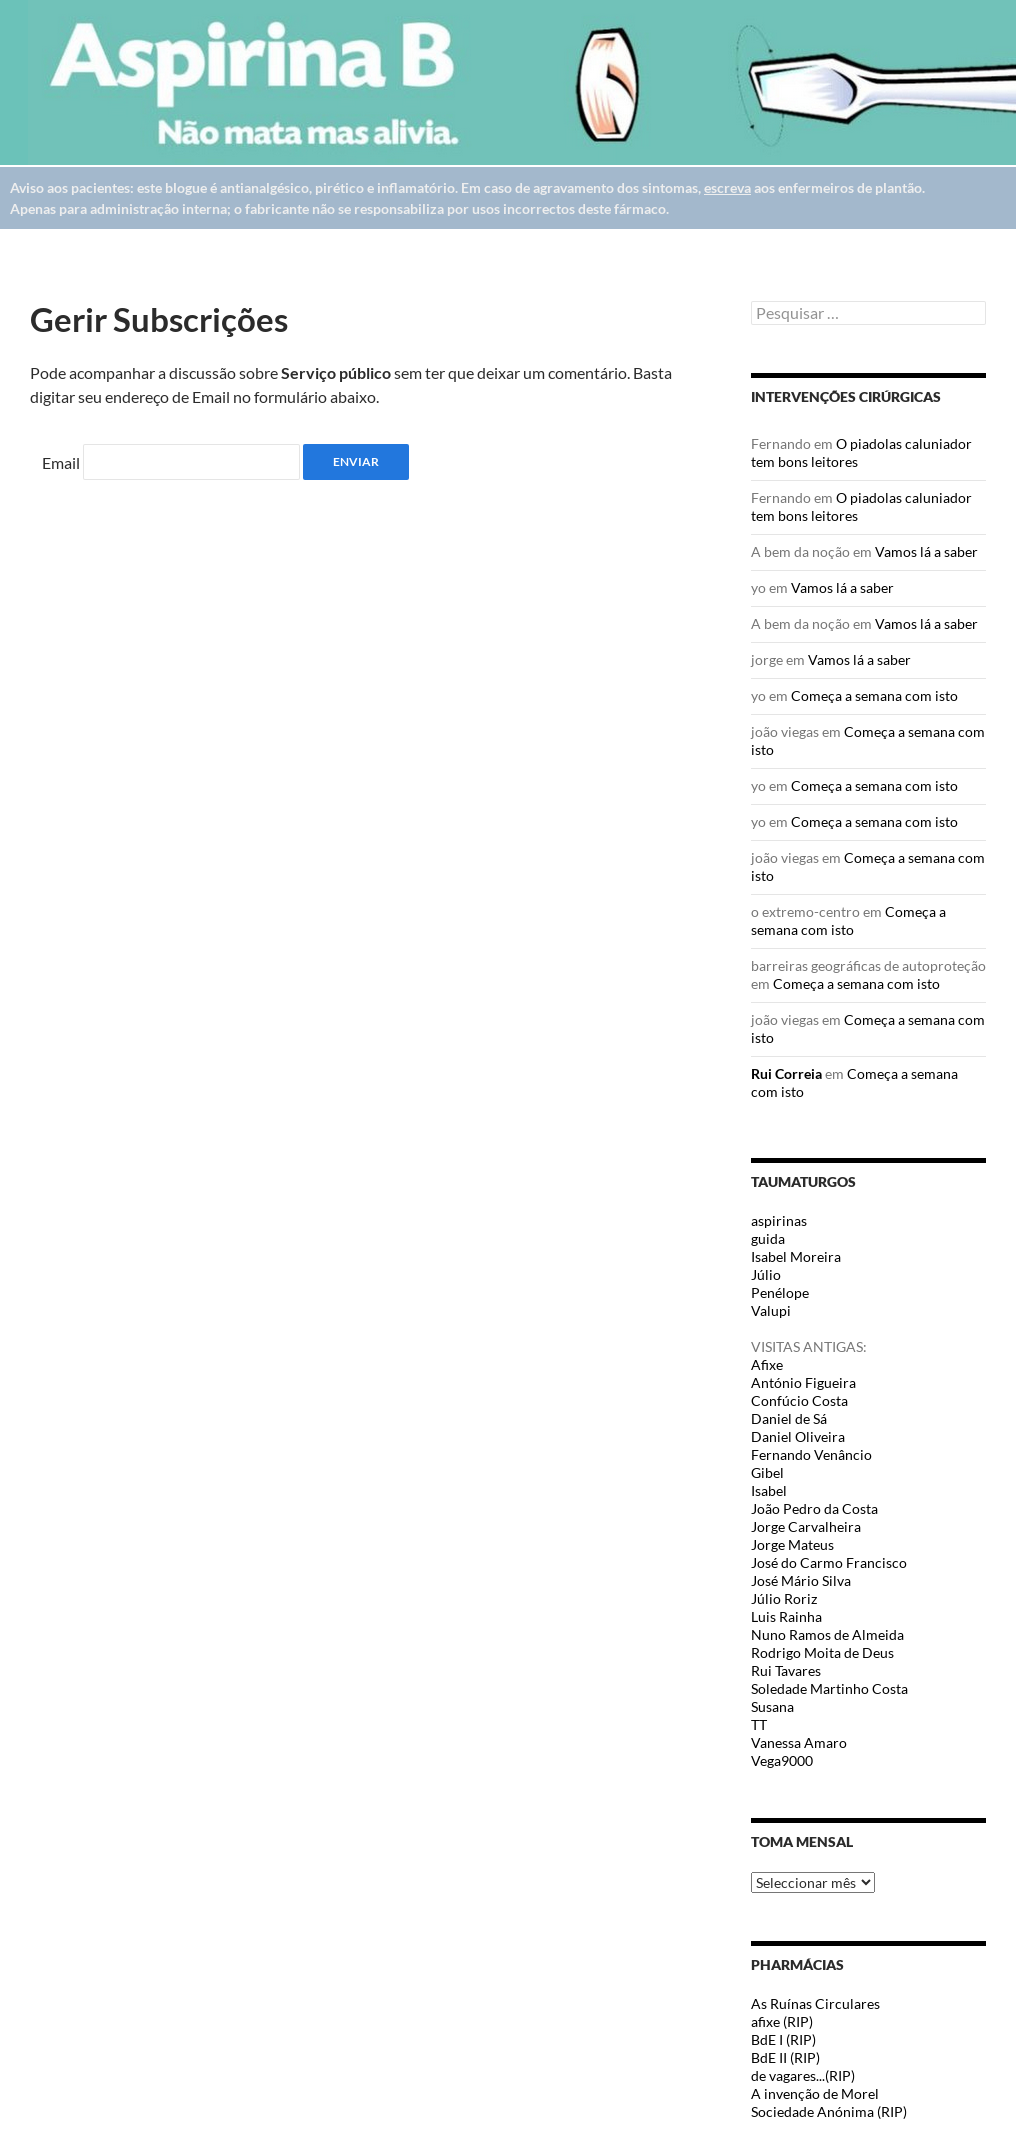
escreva (727, 187)
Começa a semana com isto (874, 695)
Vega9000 (782, 1760)
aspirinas (779, 1220)
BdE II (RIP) (785, 2057)
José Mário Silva (801, 1580)
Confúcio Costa (799, 1400)
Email (61, 462)
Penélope (780, 1292)
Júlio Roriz (784, 1598)
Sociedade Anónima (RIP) (829, 2111)
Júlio (766, 1274)
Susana (772, 1706)
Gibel (767, 1472)
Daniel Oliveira (798, 1436)
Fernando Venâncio (811, 1454)
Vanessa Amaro (799, 1742)
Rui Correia (786, 1073)
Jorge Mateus (792, 1544)
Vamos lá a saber (926, 551)
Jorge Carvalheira (806, 1526)
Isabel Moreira (796, 1256)
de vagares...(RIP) (803, 2075)
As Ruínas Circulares (815, 2003)
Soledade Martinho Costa (829, 1688)
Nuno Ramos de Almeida (827, 1634)
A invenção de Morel (815, 2093)
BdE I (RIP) (783, 2039)
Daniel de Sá (789, 1418)
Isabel (769, 1490)
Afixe (767, 1364)
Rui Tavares (786, 1670)
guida (768, 1238)
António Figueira (803, 1382)
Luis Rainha (786, 1616)
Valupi (771, 1310)
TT (759, 1724)
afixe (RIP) (782, 2021)
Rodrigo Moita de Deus (822, 1652)
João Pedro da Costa (814, 1508)
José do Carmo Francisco (829, 1562)
